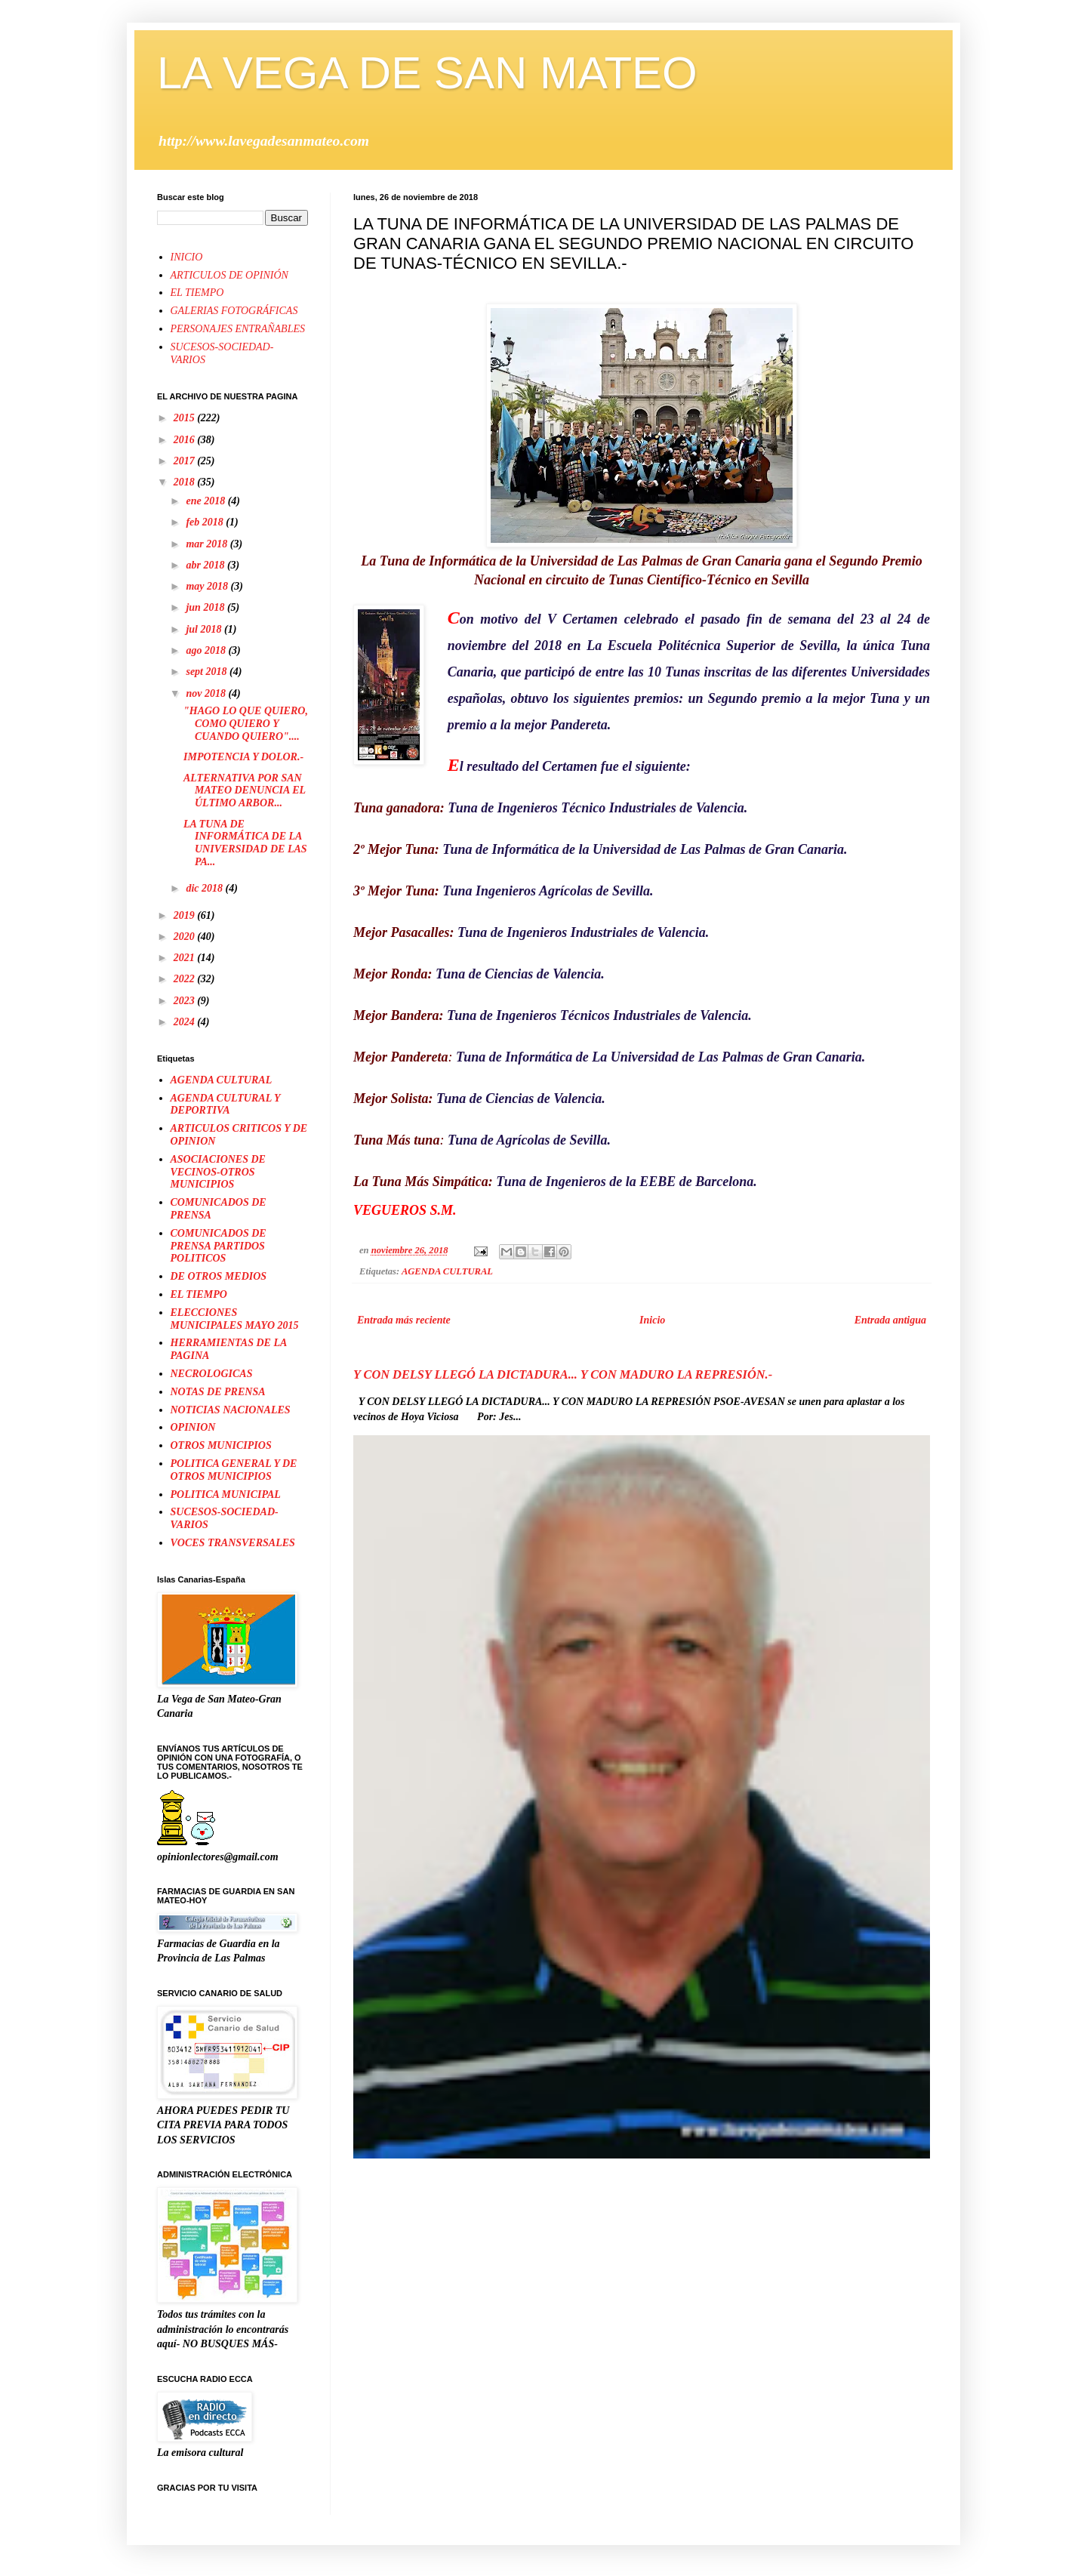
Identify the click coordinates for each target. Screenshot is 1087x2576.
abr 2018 (206, 565)
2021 (186, 957)
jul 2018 (205, 629)
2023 (186, 1000)
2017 (186, 461)
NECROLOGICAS (212, 1373)
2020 (186, 936)
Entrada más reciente (404, 1320)
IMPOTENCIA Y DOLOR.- (243, 757)
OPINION (193, 1427)
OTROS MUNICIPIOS (221, 1445)
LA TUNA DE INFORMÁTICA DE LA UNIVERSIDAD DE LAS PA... (245, 842)
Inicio (652, 1320)
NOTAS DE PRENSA (218, 1391)
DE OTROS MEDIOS (219, 1276)
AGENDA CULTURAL (447, 1271)
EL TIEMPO (197, 292)
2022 (186, 978)
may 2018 (208, 586)
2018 (186, 482)
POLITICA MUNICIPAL (226, 1494)
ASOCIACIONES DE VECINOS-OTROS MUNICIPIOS (218, 1172)
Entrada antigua (890, 1320)
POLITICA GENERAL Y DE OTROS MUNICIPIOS (234, 1470)
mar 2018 (207, 544)
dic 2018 (205, 888)
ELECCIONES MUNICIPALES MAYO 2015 (235, 1319)
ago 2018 (207, 650)
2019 (186, 915)
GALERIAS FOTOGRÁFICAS (234, 310)
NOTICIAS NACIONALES (231, 1410)
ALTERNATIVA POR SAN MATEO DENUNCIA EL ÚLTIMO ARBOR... (244, 790)
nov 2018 (207, 693)
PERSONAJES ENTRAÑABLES (238, 328)
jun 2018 (206, 607)
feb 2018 (206, 522)
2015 (186, 418)
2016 (186, 439)
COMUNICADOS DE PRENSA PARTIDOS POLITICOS (218, 1246)
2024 (186, 1022)
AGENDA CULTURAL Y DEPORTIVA (225, 1104)
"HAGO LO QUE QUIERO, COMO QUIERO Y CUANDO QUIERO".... (245, 723)
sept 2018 (207, 671)
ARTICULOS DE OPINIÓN (229, 275)
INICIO (187, 257)
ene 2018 (206, 501)
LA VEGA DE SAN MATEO (427, 73)
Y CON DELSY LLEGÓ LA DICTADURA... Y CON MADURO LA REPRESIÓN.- (562, 1374)
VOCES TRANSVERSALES (233, 1542)
